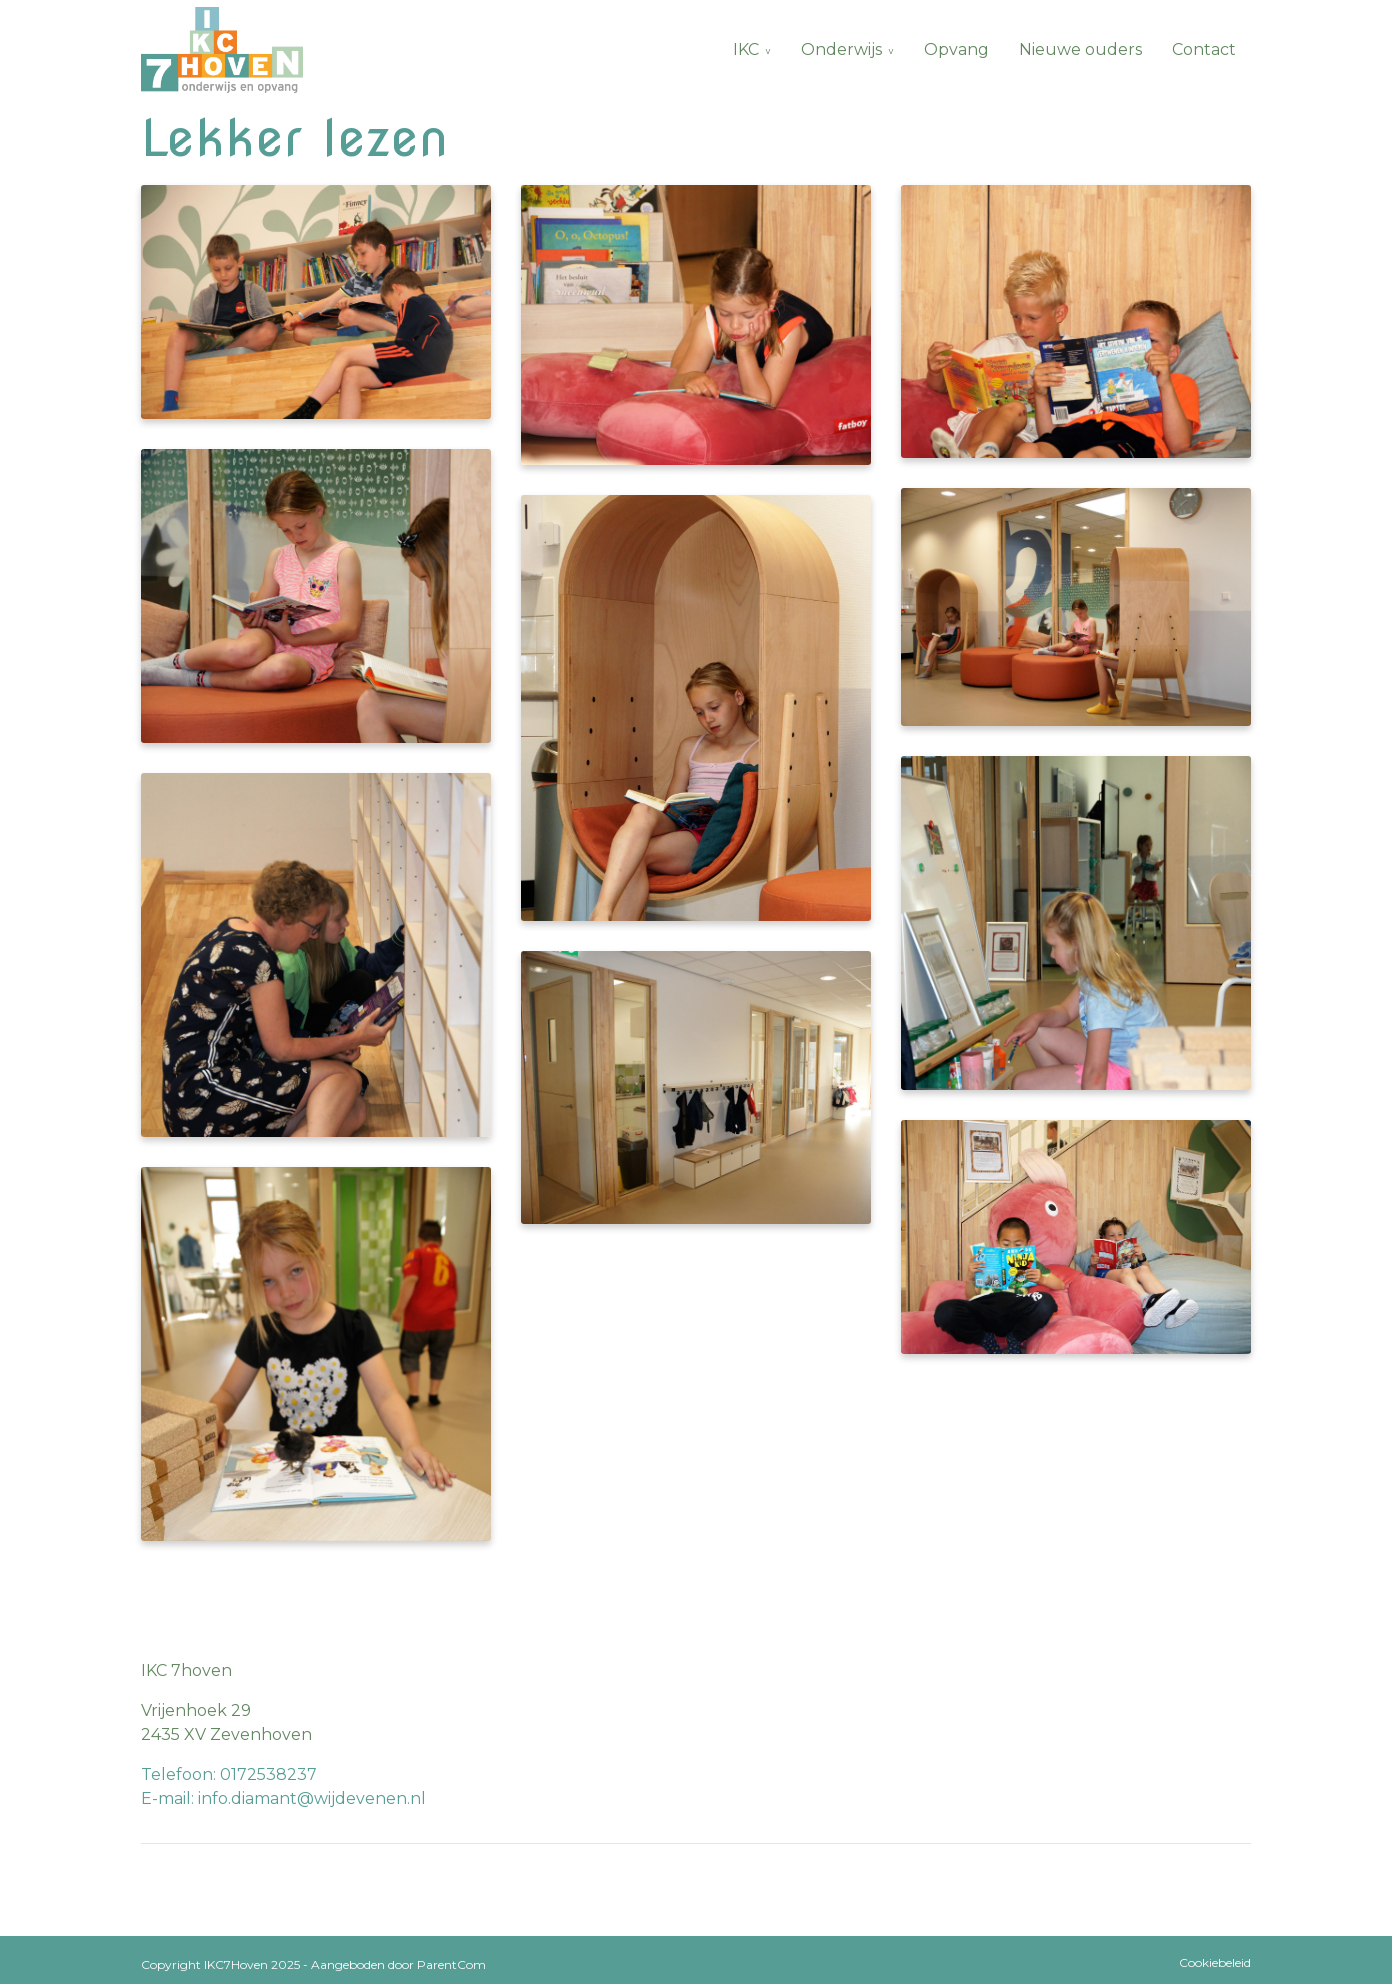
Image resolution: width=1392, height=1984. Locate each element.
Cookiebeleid (1215, 1962)
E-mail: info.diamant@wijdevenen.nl (283, 1798)
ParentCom (451, 1964)
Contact (1204, 49)
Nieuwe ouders (1080, 49)
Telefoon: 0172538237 (229, 1774)
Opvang (956, 49)
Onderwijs (841, 49)
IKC (746, 49)
